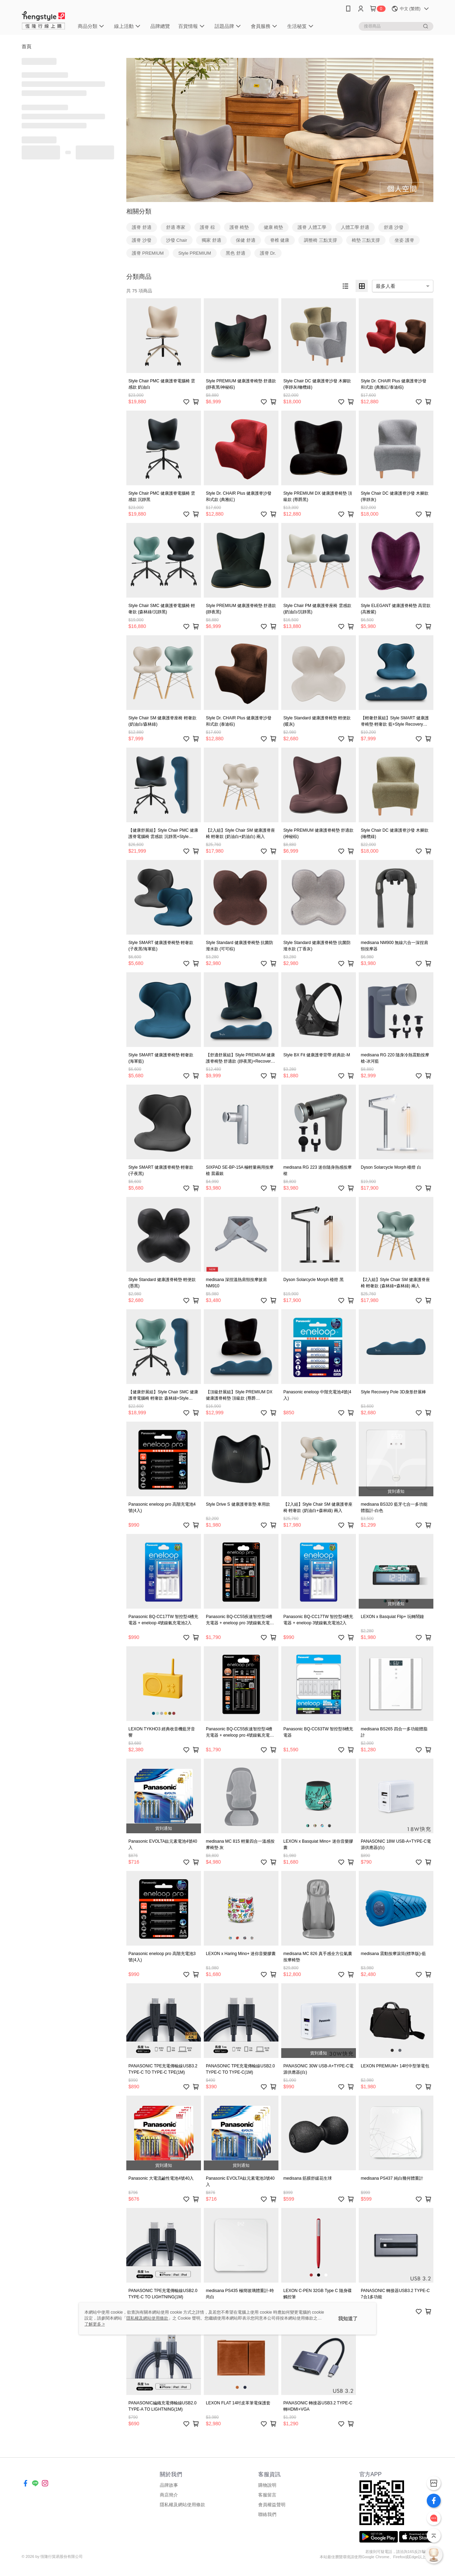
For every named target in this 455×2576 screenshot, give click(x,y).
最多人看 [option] (385, 286)
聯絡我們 (267, 2514)
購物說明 (267, 2485)
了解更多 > (94, 2324)
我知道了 (348, 2318)
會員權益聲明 (271, 2504)
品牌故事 (169, 2485)
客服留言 (267, 2495)
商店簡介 (169, 2495)
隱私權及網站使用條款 (182, 2504)
